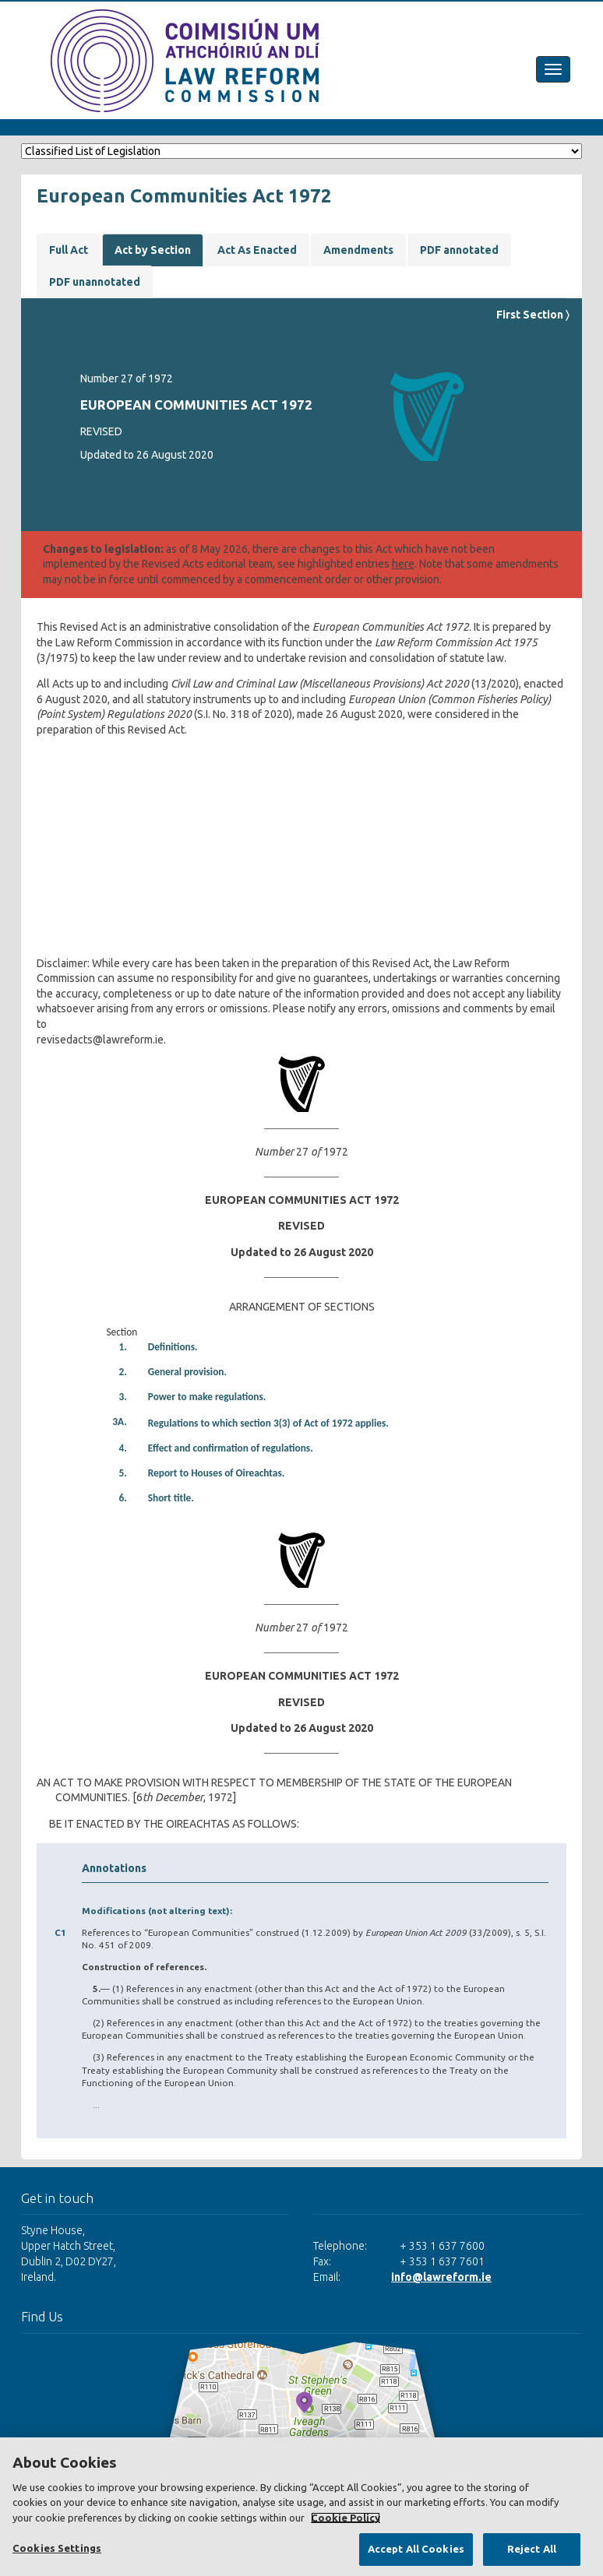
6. (122, 1497)
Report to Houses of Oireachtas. (216, 1473)
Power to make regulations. (207, 1396)
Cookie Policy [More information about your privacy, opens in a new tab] (345, 2517)
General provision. (187, 1371)
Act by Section (153, 250)
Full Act (68, 250)
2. (122, 1371)
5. (122, 1473)
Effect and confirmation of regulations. (230, 1448)
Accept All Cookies (416, 2548)
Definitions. (173, 1346)
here (403, 564)
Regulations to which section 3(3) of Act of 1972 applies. (268, 1423)
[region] (301, 2506)
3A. (119, 1421)
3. (122, 1396)
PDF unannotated (94, 282)
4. (122, 1448)
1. (122, 1346)
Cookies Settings (56, 2548)
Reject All (531, 2548)
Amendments (358, 250)
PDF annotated (459, 250)
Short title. (171, 1497)
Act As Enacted (257, 250)
